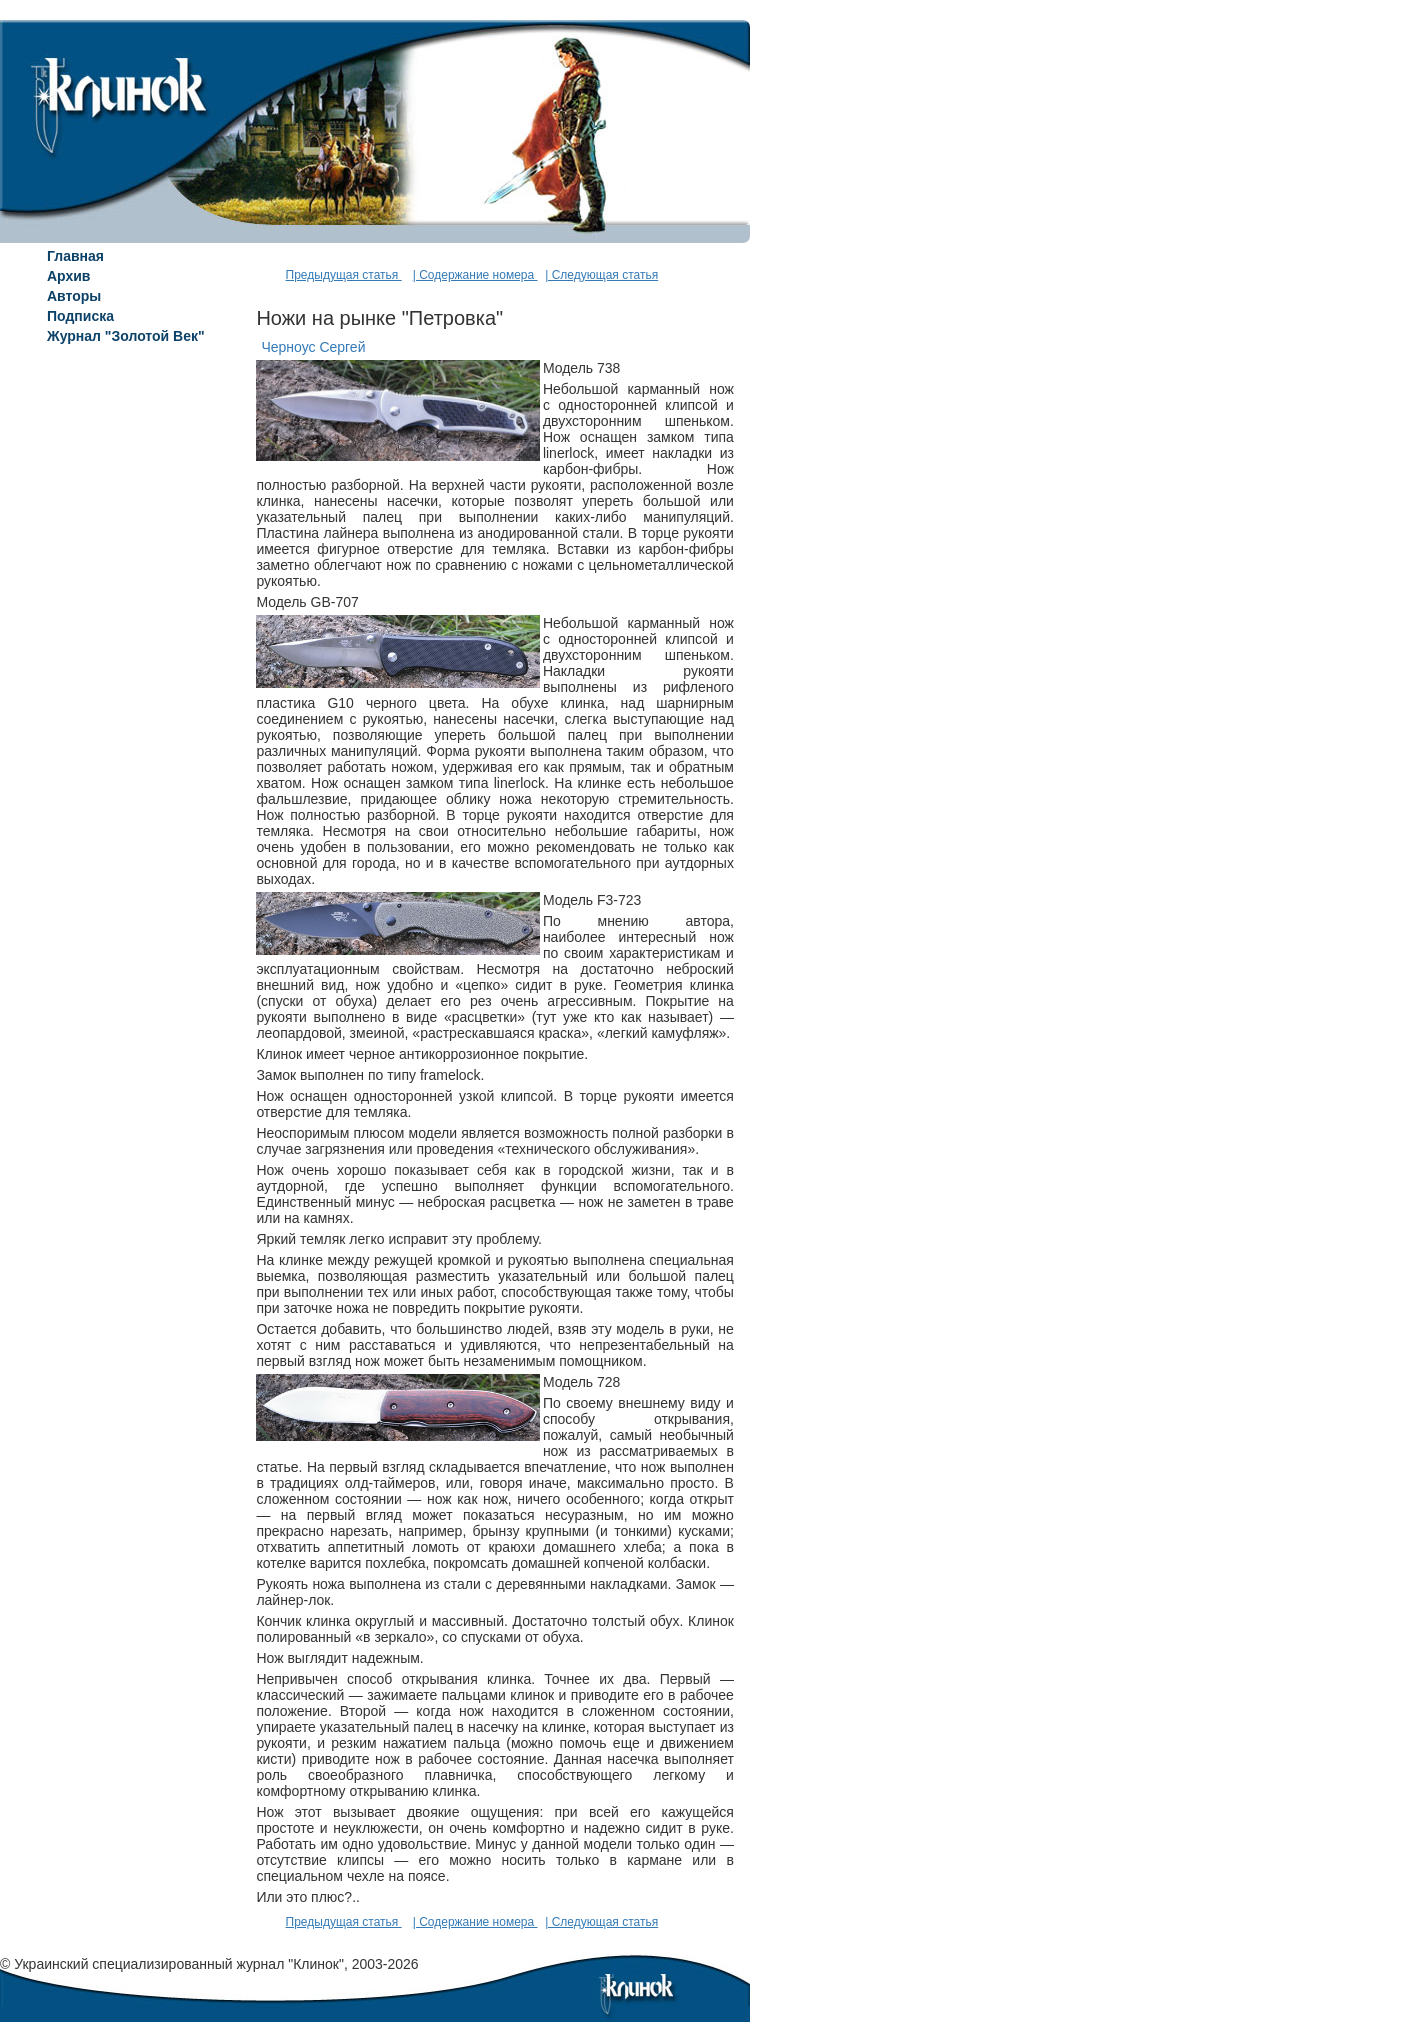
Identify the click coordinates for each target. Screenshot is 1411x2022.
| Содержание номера (475, 275)
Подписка (80, 316)
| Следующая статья (601, 275)
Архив (68, 276)
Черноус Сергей (313, 347)
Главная (75, 256)
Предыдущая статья (344, 275)
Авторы (74, 296)
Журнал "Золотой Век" (126, 336)
